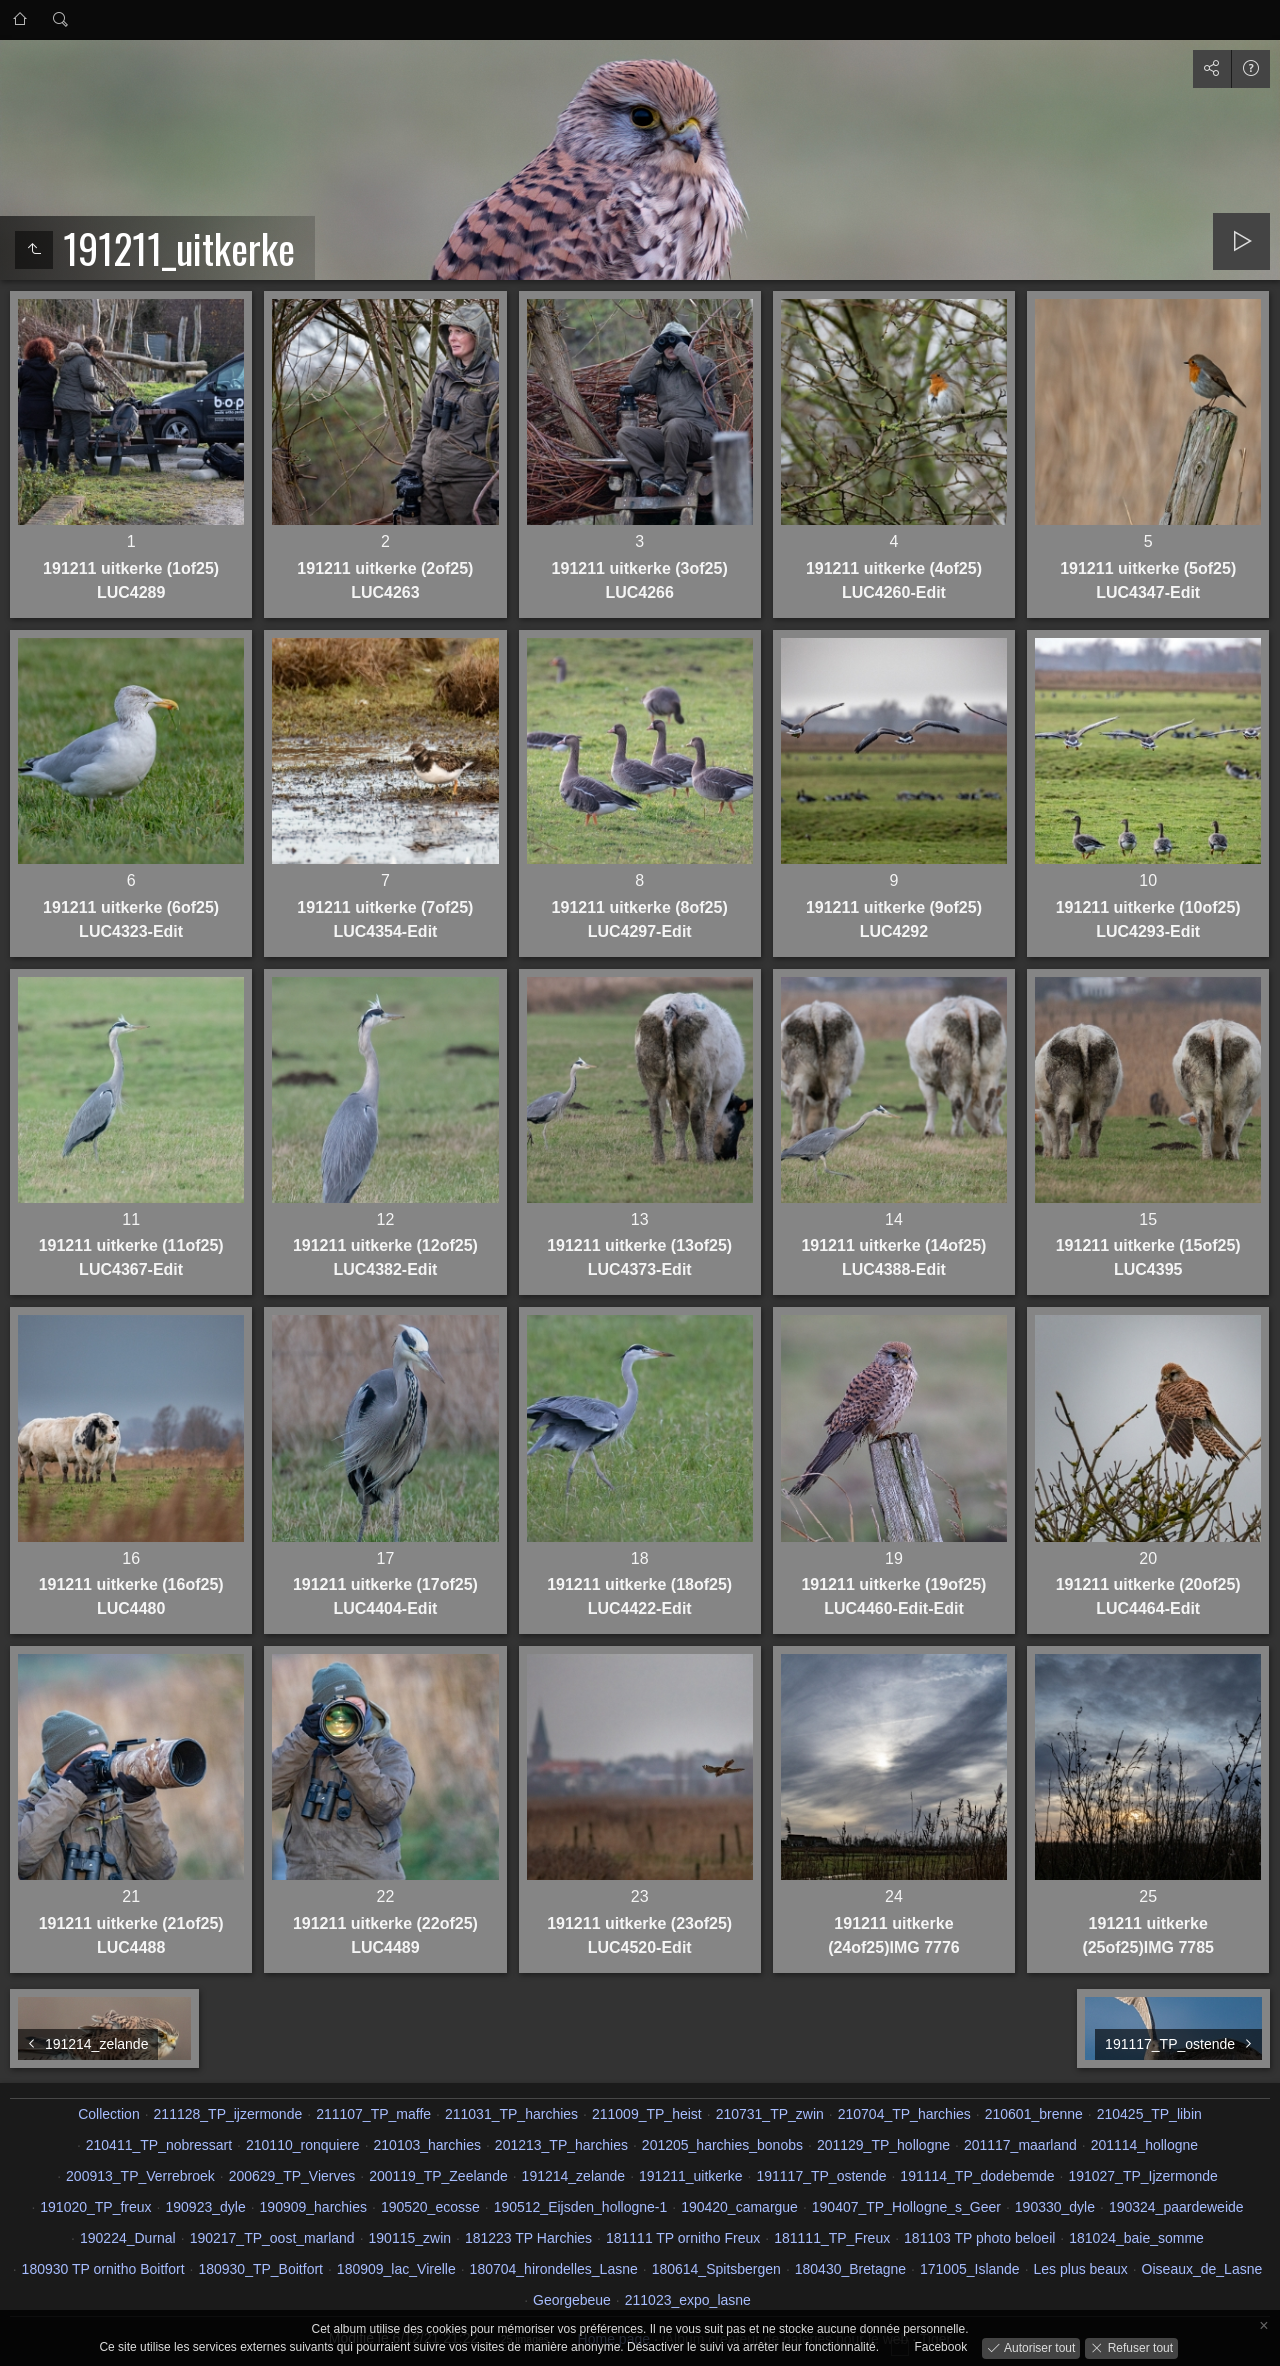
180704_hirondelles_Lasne (554, 2269)
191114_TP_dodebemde (977, 2176)
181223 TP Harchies (528, 2238)
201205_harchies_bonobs (722, 2145)
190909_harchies (313, 2207)
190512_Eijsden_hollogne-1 (581, 2207)
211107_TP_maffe (373, 2114)
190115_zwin (410, 2238)
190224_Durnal (128, 2238)
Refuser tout (1138, 2347)
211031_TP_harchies (511, 2114)
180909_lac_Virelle (396, 2269)
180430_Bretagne (850, 2269)
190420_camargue (739, 2207)
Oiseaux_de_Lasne (1202, 2269)
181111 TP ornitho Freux (683, 2238)
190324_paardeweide (1176, 2207)
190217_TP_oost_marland (272, 2238)
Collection (108, 2114)
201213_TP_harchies (561, 2145)
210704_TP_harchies (904, 2114)
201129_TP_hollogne (883, 2145)
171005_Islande (970, 2269)
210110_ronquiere (303, 2145)
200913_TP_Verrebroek (140, 2176)
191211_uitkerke (691, 2176)
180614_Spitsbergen (716, 2269)
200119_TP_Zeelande (438, 2176)
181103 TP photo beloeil (979, 2238)
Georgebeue (572, 2300)
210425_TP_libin (1149, 2114)
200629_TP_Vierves (292, 2176)
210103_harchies (427, 2145)
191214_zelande (574, 2176)
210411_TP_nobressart (159, 2145)
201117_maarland (1020, 2145)
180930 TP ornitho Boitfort (103, 2269)
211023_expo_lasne (688, 2300)
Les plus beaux (1081, 2269)
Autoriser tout (1038, 2347)
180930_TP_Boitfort (260, 2269)
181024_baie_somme (1136, 2238)
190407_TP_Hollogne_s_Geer (906, 2207)
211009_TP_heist (647, 2114)
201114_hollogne (1144, 2145)
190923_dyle (206, 2207)
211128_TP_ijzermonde (228, 2114)
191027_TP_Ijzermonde (1142, 2176)
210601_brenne (1034, 2114)
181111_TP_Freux (832, 2238)
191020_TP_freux (95, 2207)
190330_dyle (1055, 2207)
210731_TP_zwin (770, 2114)
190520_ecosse (430, 2207)
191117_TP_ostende (821, 2176)
